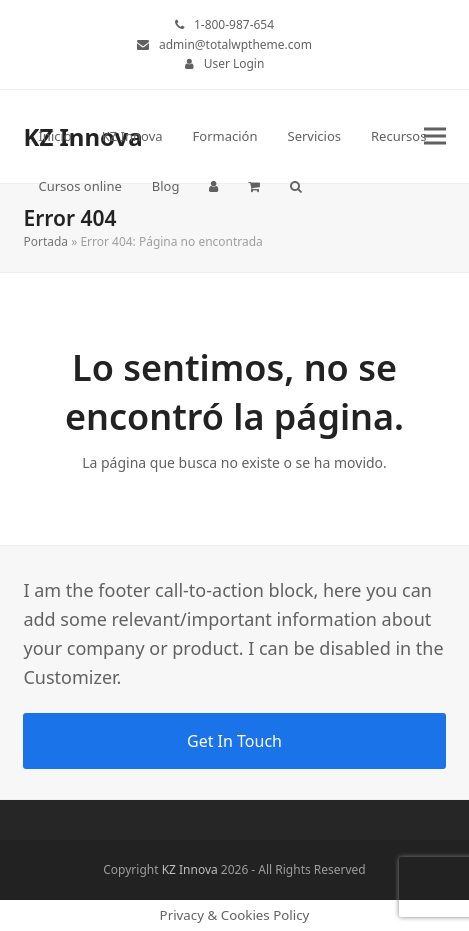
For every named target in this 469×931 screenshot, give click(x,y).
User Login (234, 63)
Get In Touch (234, 741)
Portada (45, 241)
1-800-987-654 (234, 24)
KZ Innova (190, 869)
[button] (254, 186)
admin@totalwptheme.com (235, 44)
